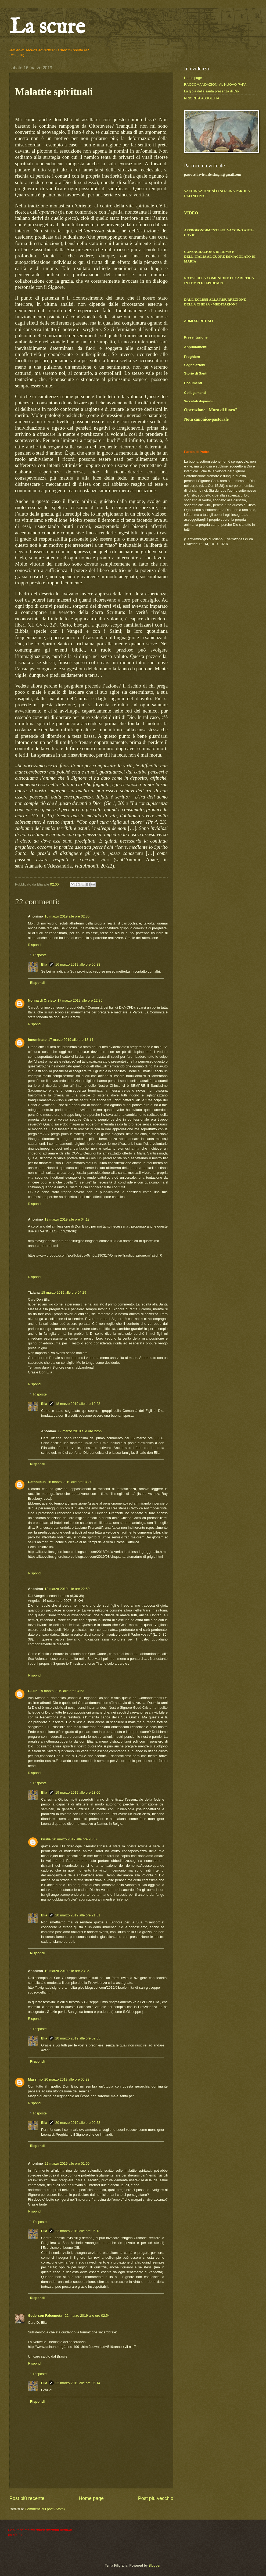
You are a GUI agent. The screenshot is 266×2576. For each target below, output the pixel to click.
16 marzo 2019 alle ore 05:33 (77, 964)
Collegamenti (195, 393)
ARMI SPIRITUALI (198, 321)
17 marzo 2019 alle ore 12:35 (80, 1000)
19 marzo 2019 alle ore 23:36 (67, 1971)
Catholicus (37, 1482)
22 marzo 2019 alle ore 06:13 (77, 2231)
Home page (91, 2498)
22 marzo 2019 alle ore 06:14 (77, 2383)
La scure (47, 27)
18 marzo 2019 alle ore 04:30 (69, 1482)
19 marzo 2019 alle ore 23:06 (77, 1792)
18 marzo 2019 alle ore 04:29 (63, 1292)
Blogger (154, 2565)
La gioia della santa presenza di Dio (211, 91)
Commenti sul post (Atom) (45, 2509)
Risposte (40, 955)
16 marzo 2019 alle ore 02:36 (67, 916)
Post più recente (26, 2498)
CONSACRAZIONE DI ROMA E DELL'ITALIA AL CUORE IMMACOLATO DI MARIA (220, 256)
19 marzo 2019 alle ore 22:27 (80, 1431)
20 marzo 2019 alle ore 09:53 (77, 2123)
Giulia (33, 1691)
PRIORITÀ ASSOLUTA (201, 98)
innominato (37, 1040)
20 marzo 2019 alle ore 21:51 (77, 1915)
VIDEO (191, 213)
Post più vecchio (155, 2498)
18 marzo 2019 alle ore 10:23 (77, 1404)
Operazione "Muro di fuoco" (210, 410)
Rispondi (34, 945)
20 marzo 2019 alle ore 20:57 (75, 1839)
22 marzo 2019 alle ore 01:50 (67, 2163)
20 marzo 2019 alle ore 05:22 (66, 2079)
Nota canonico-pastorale (206, 419)
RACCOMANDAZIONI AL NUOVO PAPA (215, 84)
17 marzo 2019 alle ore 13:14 (70, 1040)
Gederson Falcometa (45, 2316)
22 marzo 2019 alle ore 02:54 (87, 2316)
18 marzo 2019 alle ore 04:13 (67, 1219)
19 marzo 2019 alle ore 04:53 (61, 1691)
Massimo (35, 2079)
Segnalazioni (194, 365)
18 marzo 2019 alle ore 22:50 (67, 1589)
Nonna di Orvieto (42, 1000)
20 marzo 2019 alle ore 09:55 (77, 2038)
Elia (44, 964)
